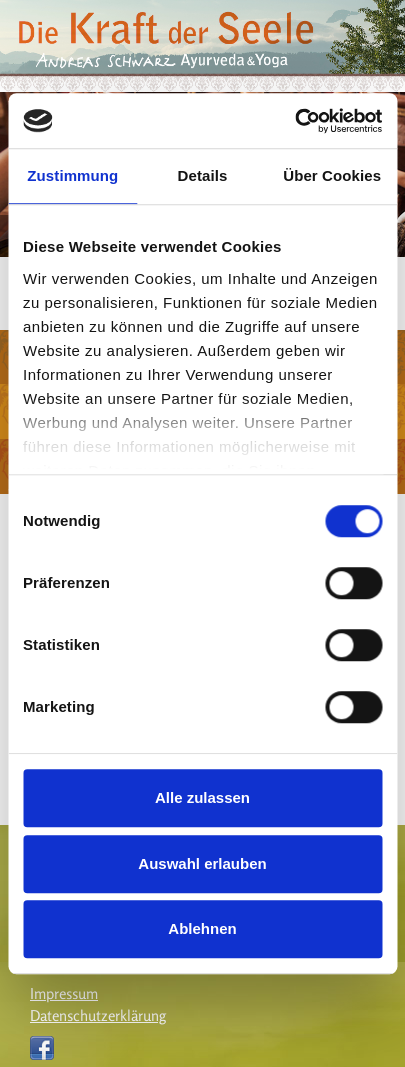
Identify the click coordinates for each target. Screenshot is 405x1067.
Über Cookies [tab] (332, 175)
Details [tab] (203, 175)
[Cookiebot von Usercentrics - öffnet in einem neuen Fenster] (294, 121)
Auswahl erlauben (202, 863)
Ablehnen (202, 928)
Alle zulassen (202, 797)
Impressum (64, 993)
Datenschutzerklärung (98, 1015)
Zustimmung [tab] (72, 175)
